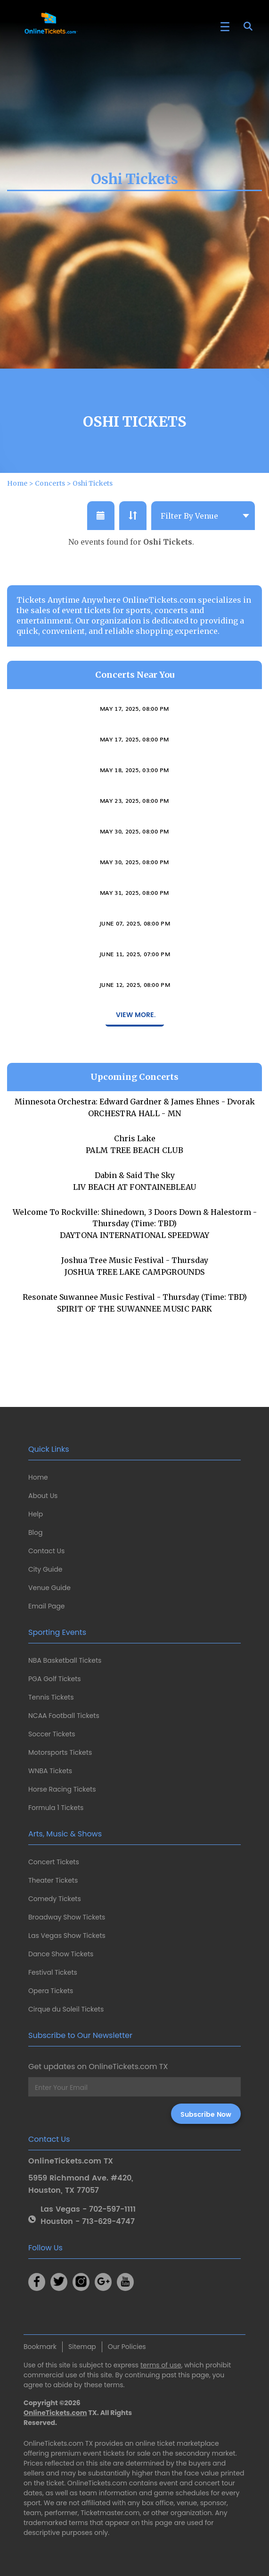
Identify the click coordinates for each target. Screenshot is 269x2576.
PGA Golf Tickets (54, 1679)
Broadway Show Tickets (66, 1917)
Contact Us (46, 1551)
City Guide (45, 1569)
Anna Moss (134, 1019)
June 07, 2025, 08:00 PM (134, 968)
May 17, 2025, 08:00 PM (134, 753)
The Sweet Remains (135, 896)
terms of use (160, 2365)
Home (38, 1477)
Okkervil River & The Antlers (134, 989)
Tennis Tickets (50, 1697)
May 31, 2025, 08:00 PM (134, 937)
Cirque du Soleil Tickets (66, 2009)
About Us (42, 1495)
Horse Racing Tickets (62, 1789)
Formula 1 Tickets (55, 1807)
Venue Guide (49, 1587)
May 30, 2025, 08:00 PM (134, 876)
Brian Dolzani (134, 835)
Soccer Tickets (51, 1734)
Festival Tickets (52, 1972)
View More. (134, 1059)
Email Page (46, 1606)
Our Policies (127, 2346)
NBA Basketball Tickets (64, 1660)
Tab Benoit (134, 927)
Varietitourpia (134, 866)
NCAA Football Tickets (63, 1715)
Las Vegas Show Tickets (67, 1935)
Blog (35, 1532)
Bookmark (40, 2346)
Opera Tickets (50, 1990)
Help (35, 1514)
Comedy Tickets (54, 1898)
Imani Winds (135, 743)
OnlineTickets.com (55, 2412)
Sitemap (82, 2346)
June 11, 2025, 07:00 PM (134, 998)
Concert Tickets (53, 1862)
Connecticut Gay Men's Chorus (134, 804)
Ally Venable (134, 774)
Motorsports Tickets (60, 1752)
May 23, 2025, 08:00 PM (134, 845)
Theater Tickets (53, 1880)
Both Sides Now (134, 958)
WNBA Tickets (50, 1771)
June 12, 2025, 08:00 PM (134, 1029)
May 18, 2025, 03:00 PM (134, 814)
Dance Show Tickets (60, 1954)
